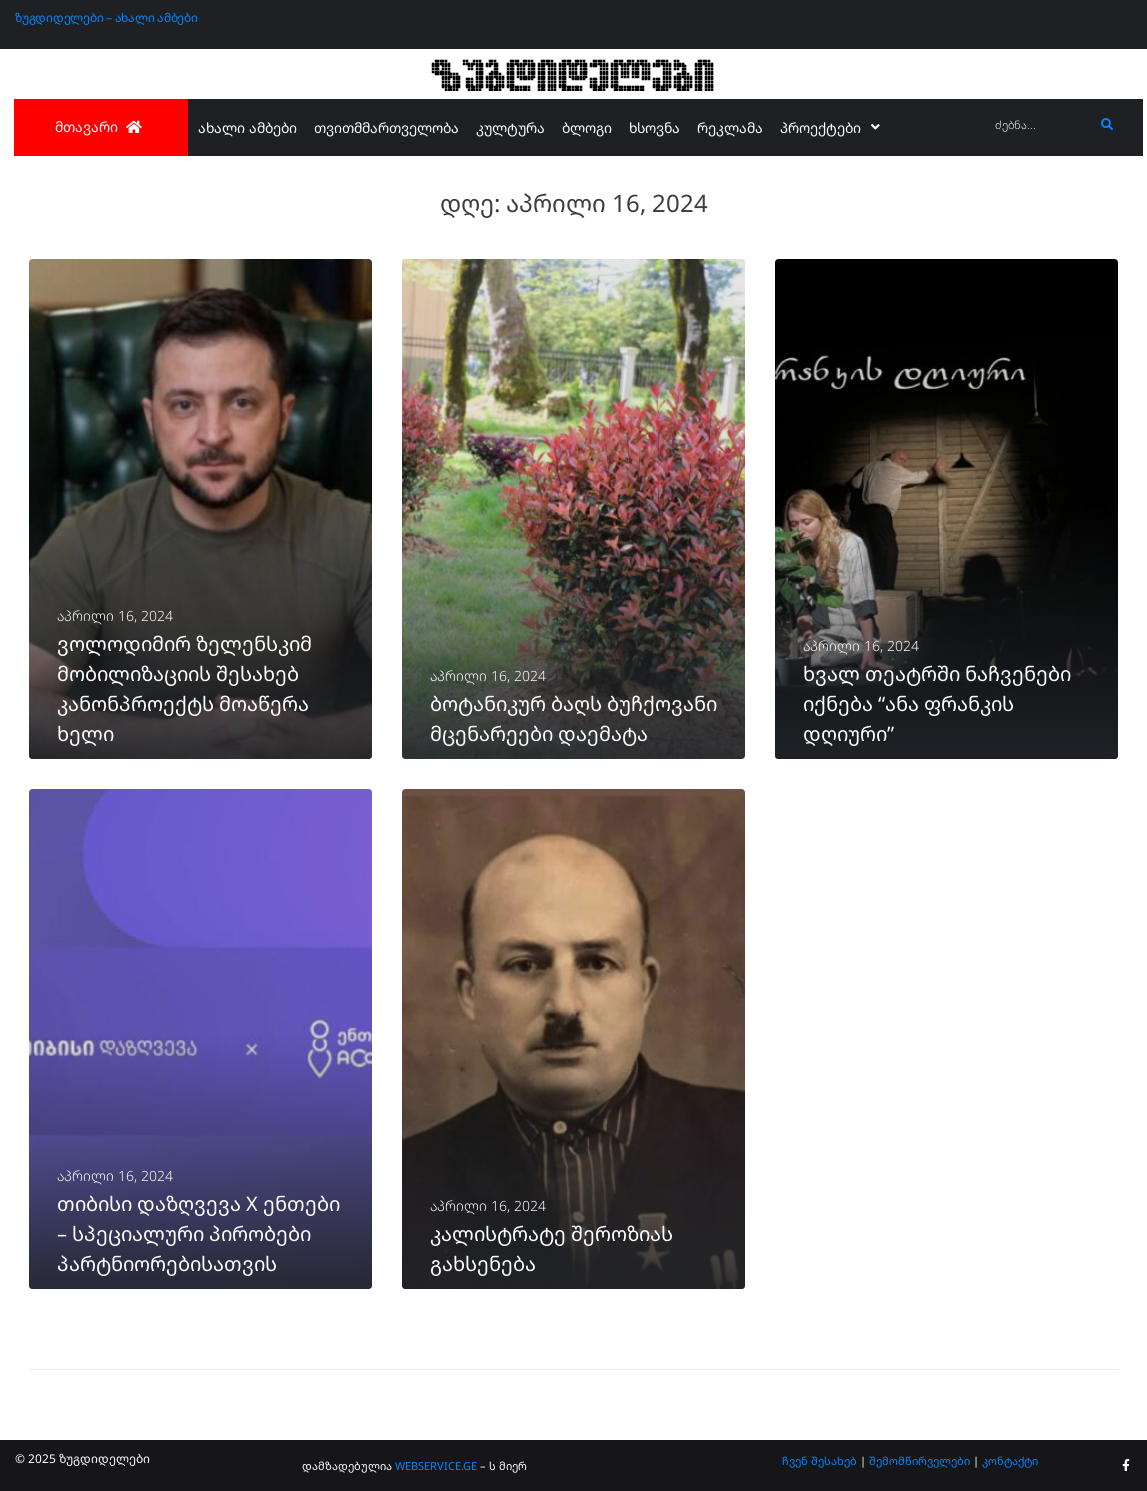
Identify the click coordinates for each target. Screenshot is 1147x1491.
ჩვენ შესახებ (819, 1460)
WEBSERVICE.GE (437, 1465)
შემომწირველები (919, 1460)
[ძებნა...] (1039, 125)
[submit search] (1107, 125)
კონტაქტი (1010, 1460)
